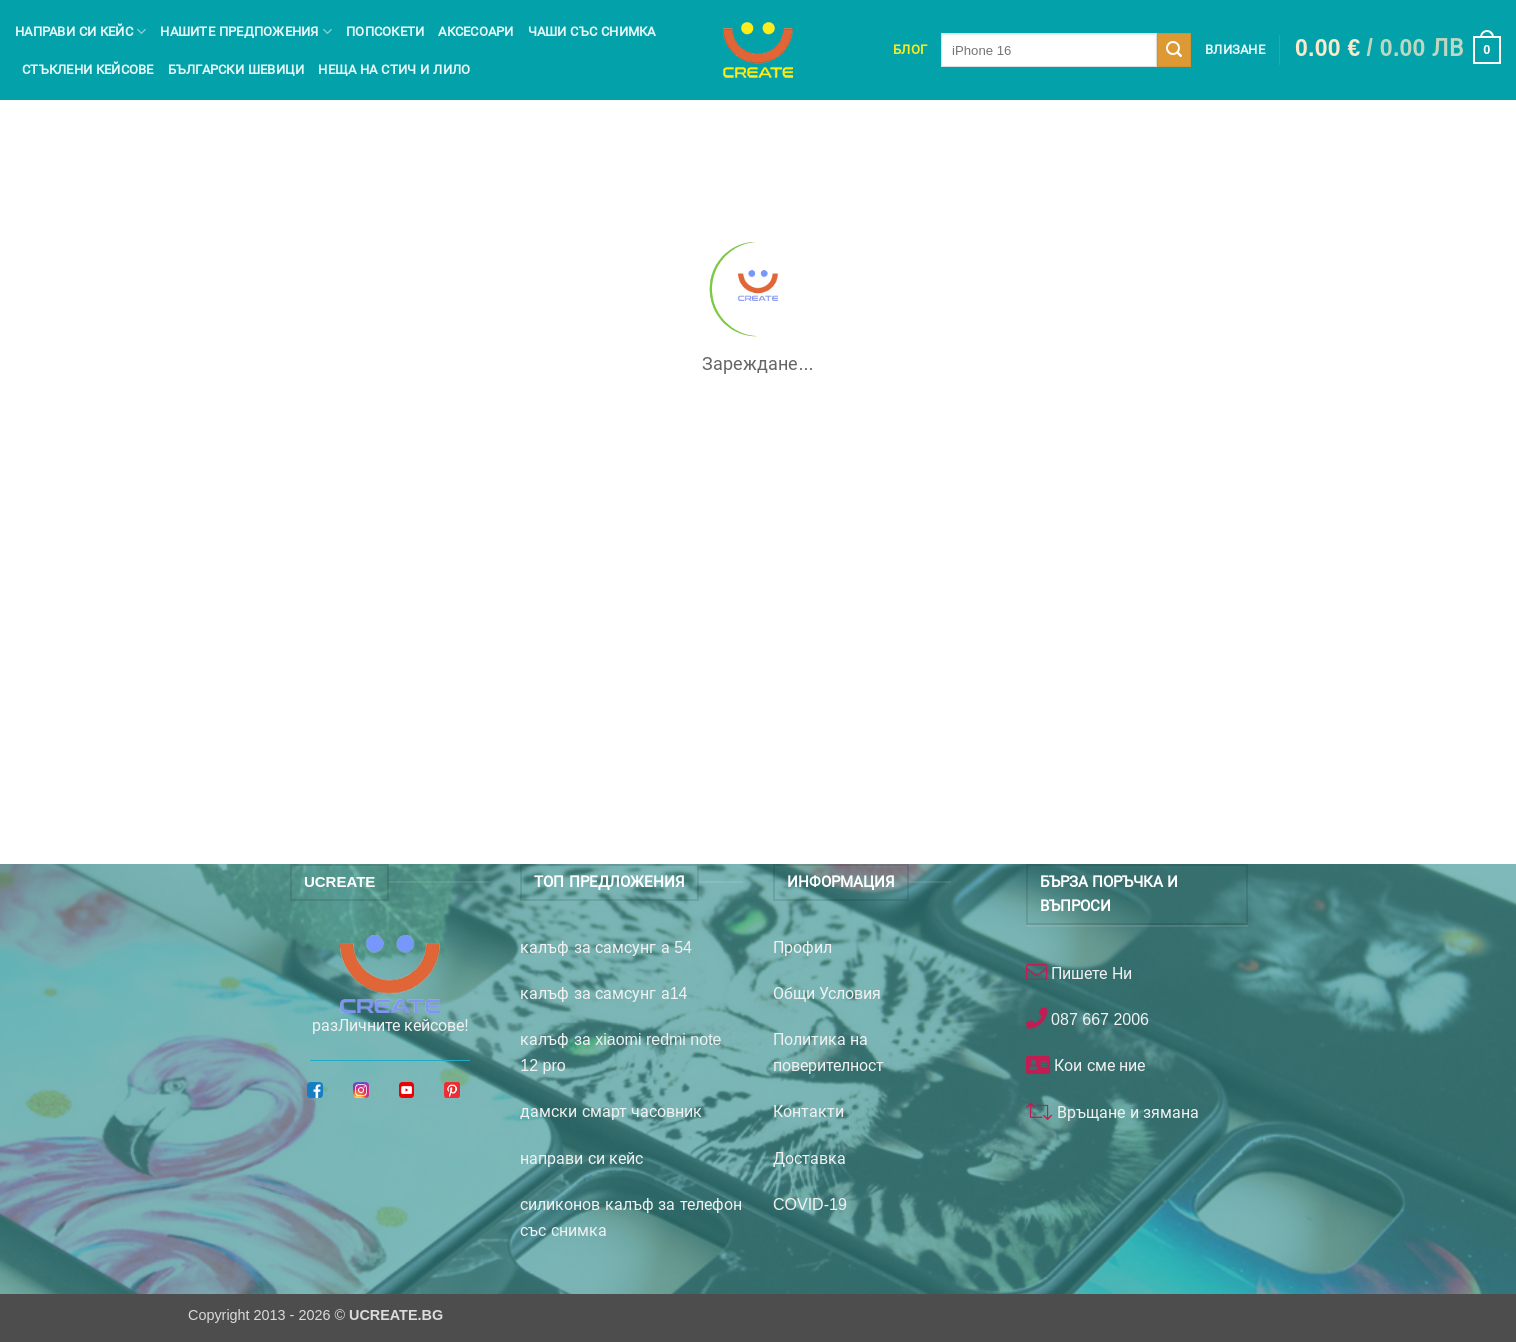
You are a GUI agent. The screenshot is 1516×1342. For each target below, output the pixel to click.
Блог (910, 49)
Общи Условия (827, 993)
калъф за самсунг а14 (603, 993)
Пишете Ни (1089, 973)
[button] (1398, 50)
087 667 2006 (1098, 1019)
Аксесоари (475, 31)
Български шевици (236, 69)
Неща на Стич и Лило (394, 69)
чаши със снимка (592, 31)
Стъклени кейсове (88, 69)
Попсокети (385, 31)
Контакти (808, 1111)
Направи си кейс (80, 31)
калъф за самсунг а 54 (606, 947)
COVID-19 (810, 1204)
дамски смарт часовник (611, 1111)
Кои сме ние (1097, 1065)
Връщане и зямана (1126, 1112)
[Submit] (1174, 50)
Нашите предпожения (246, 31)
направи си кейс (581, 1158)
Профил (802, 947)
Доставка (809, 1158)
